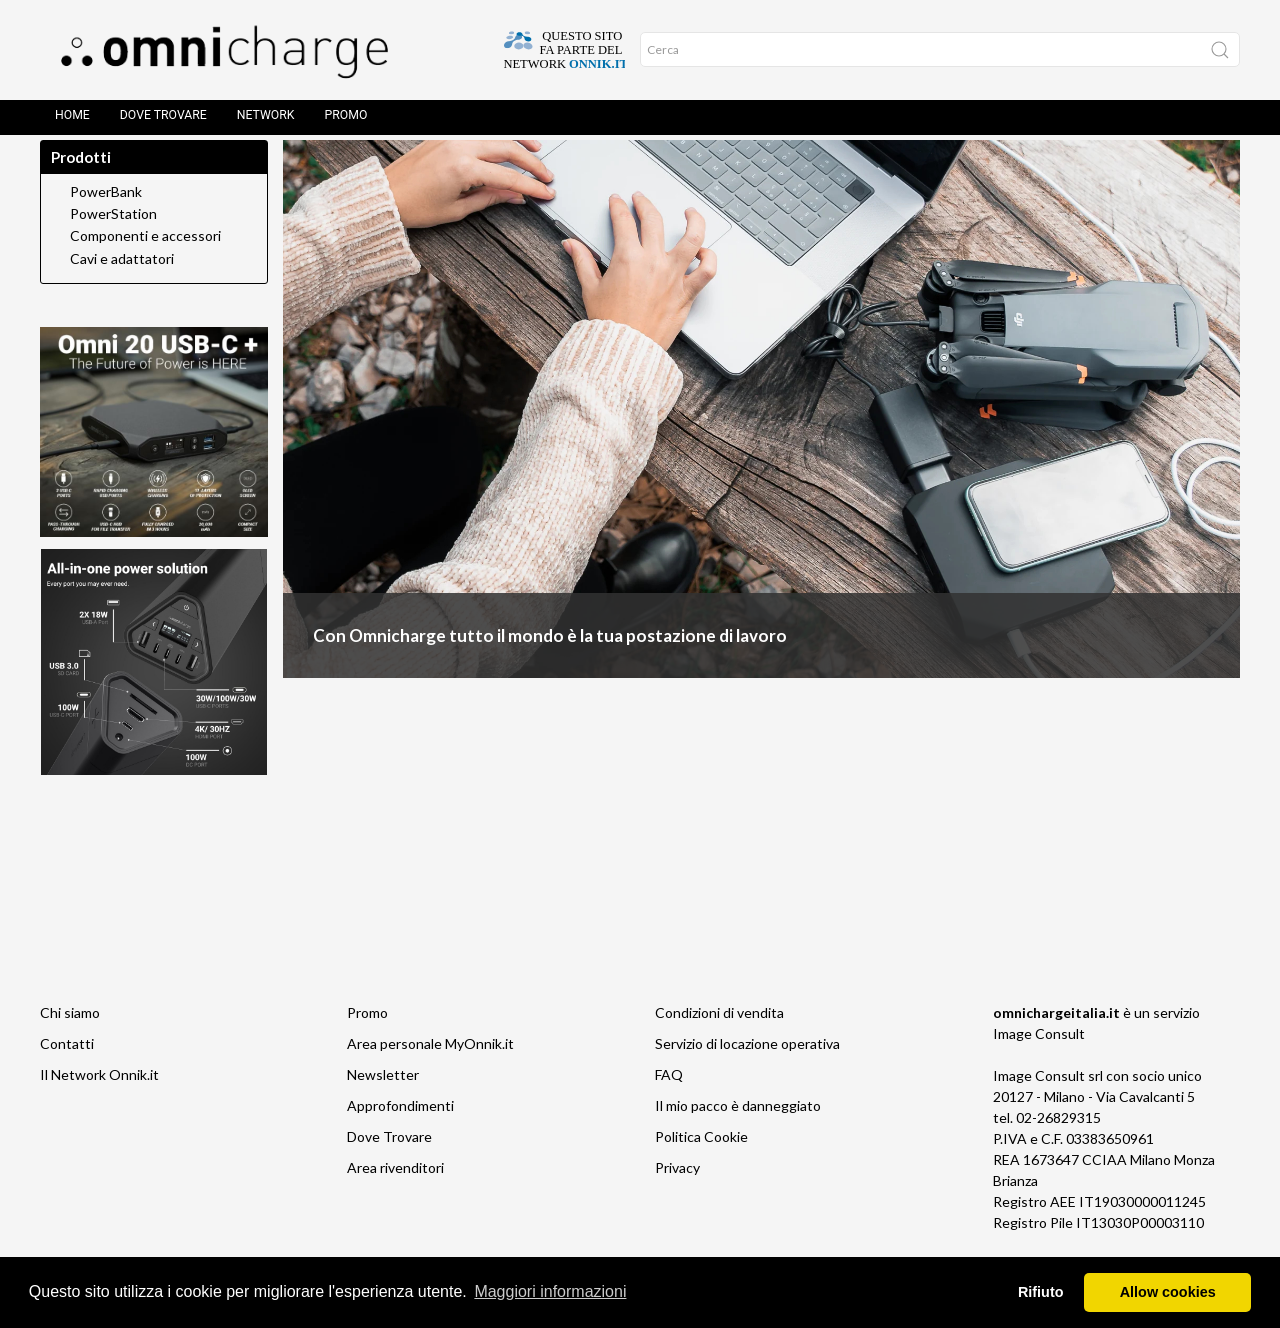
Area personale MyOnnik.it (430, 1063)
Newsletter (383, 1094)
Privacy (677, 1187)
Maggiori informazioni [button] (550, 1291)
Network (266, 120)
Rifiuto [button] (1041, 1292)
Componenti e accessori (145, 256)
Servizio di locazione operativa (747, 1063)
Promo (346, 120)
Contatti (67, 1063)
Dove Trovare (163, 120)
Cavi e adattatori (122, 279)
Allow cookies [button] (1168, 1292)
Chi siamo (70, 1032)
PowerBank (106, 212)
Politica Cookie (701, 1156)
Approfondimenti (400, 1125)
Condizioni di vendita (719, 1032)
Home (72, 120)
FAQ (669, 1094)
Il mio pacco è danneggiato (738, 1125)
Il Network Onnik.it (99, 1094)
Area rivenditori (395, 1187)
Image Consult (1039, 1053)
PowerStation (113, 234)
